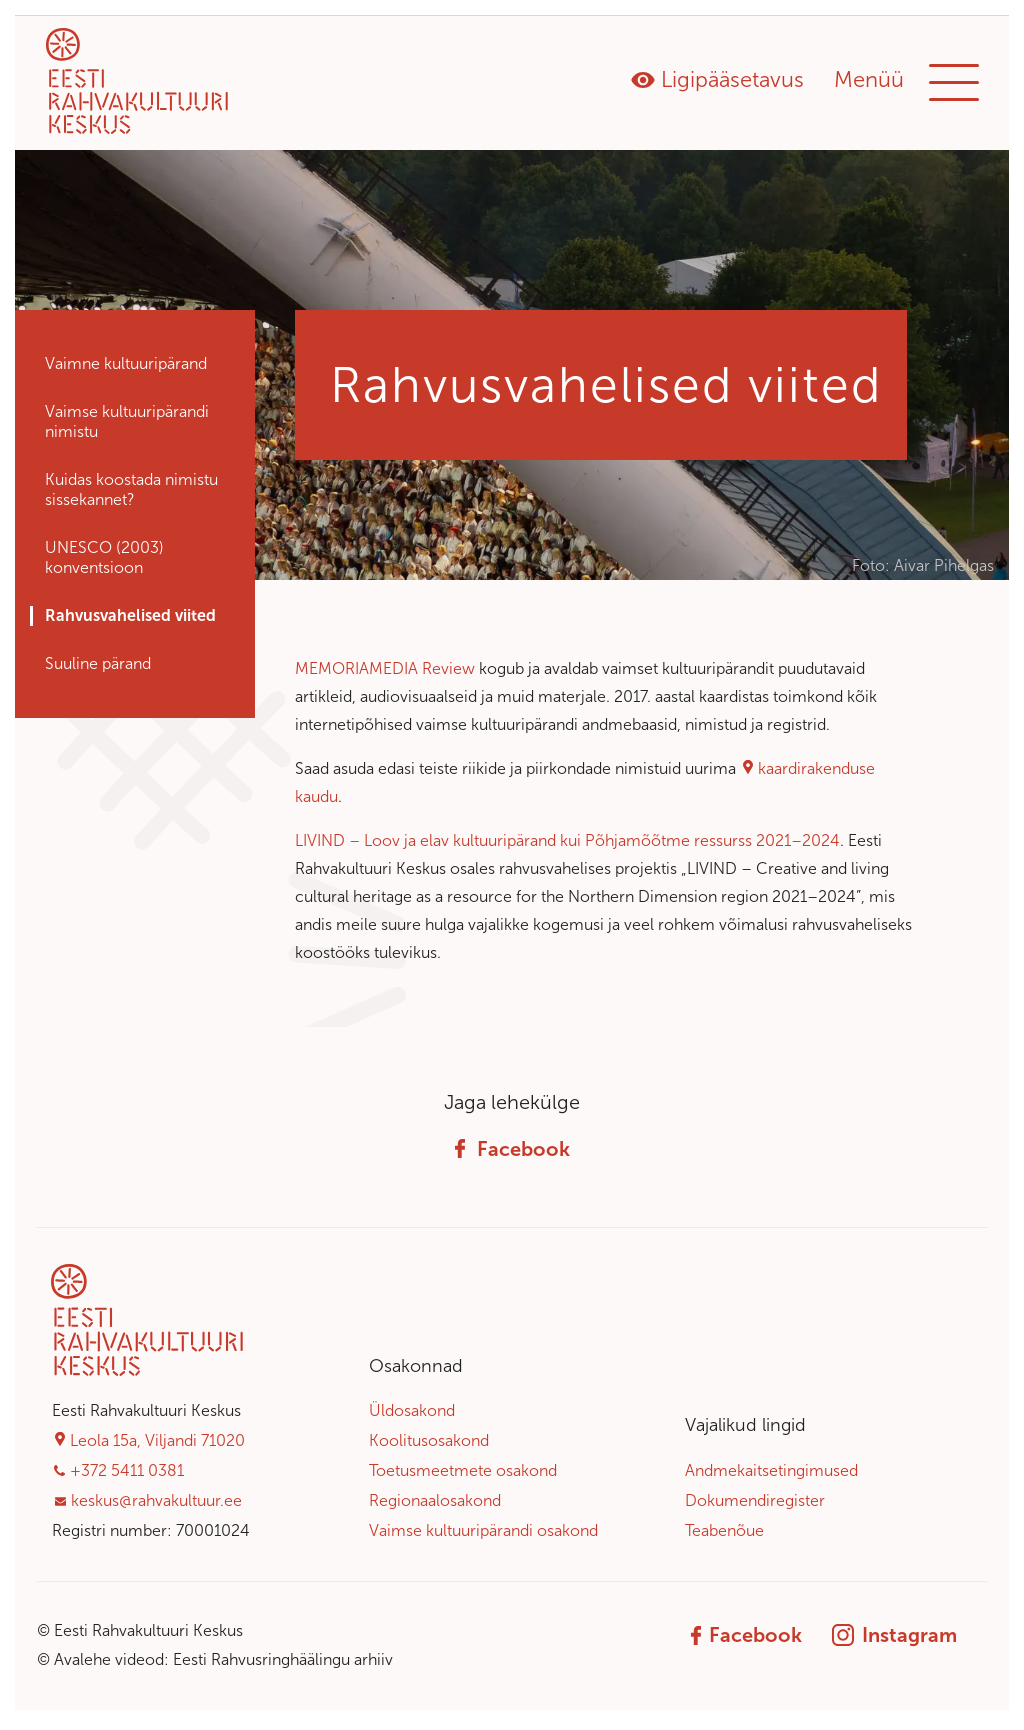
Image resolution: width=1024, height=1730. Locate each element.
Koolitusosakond (429, 1445)
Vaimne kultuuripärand (126, 368)
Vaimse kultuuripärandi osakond (483, 1535)
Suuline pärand (98, 668)
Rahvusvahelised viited (130, 620)
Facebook (512, 1154)
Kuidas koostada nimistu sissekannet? (131, 494)
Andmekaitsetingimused (771, 1475)
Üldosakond (412, 1416)
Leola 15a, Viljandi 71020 (157, 1445)
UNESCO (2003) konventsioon (104, 562)
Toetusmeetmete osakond (463, 1475)
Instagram (894, 1641)
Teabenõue (724, 1535)
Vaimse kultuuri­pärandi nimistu (127, 426)
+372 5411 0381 (127, 1475)
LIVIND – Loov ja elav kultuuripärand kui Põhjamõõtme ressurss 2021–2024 (567, 845)
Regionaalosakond (435, 1505)
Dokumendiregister (755, 1505)
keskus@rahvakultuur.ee (156, 1505)
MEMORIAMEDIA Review (385, 673)
